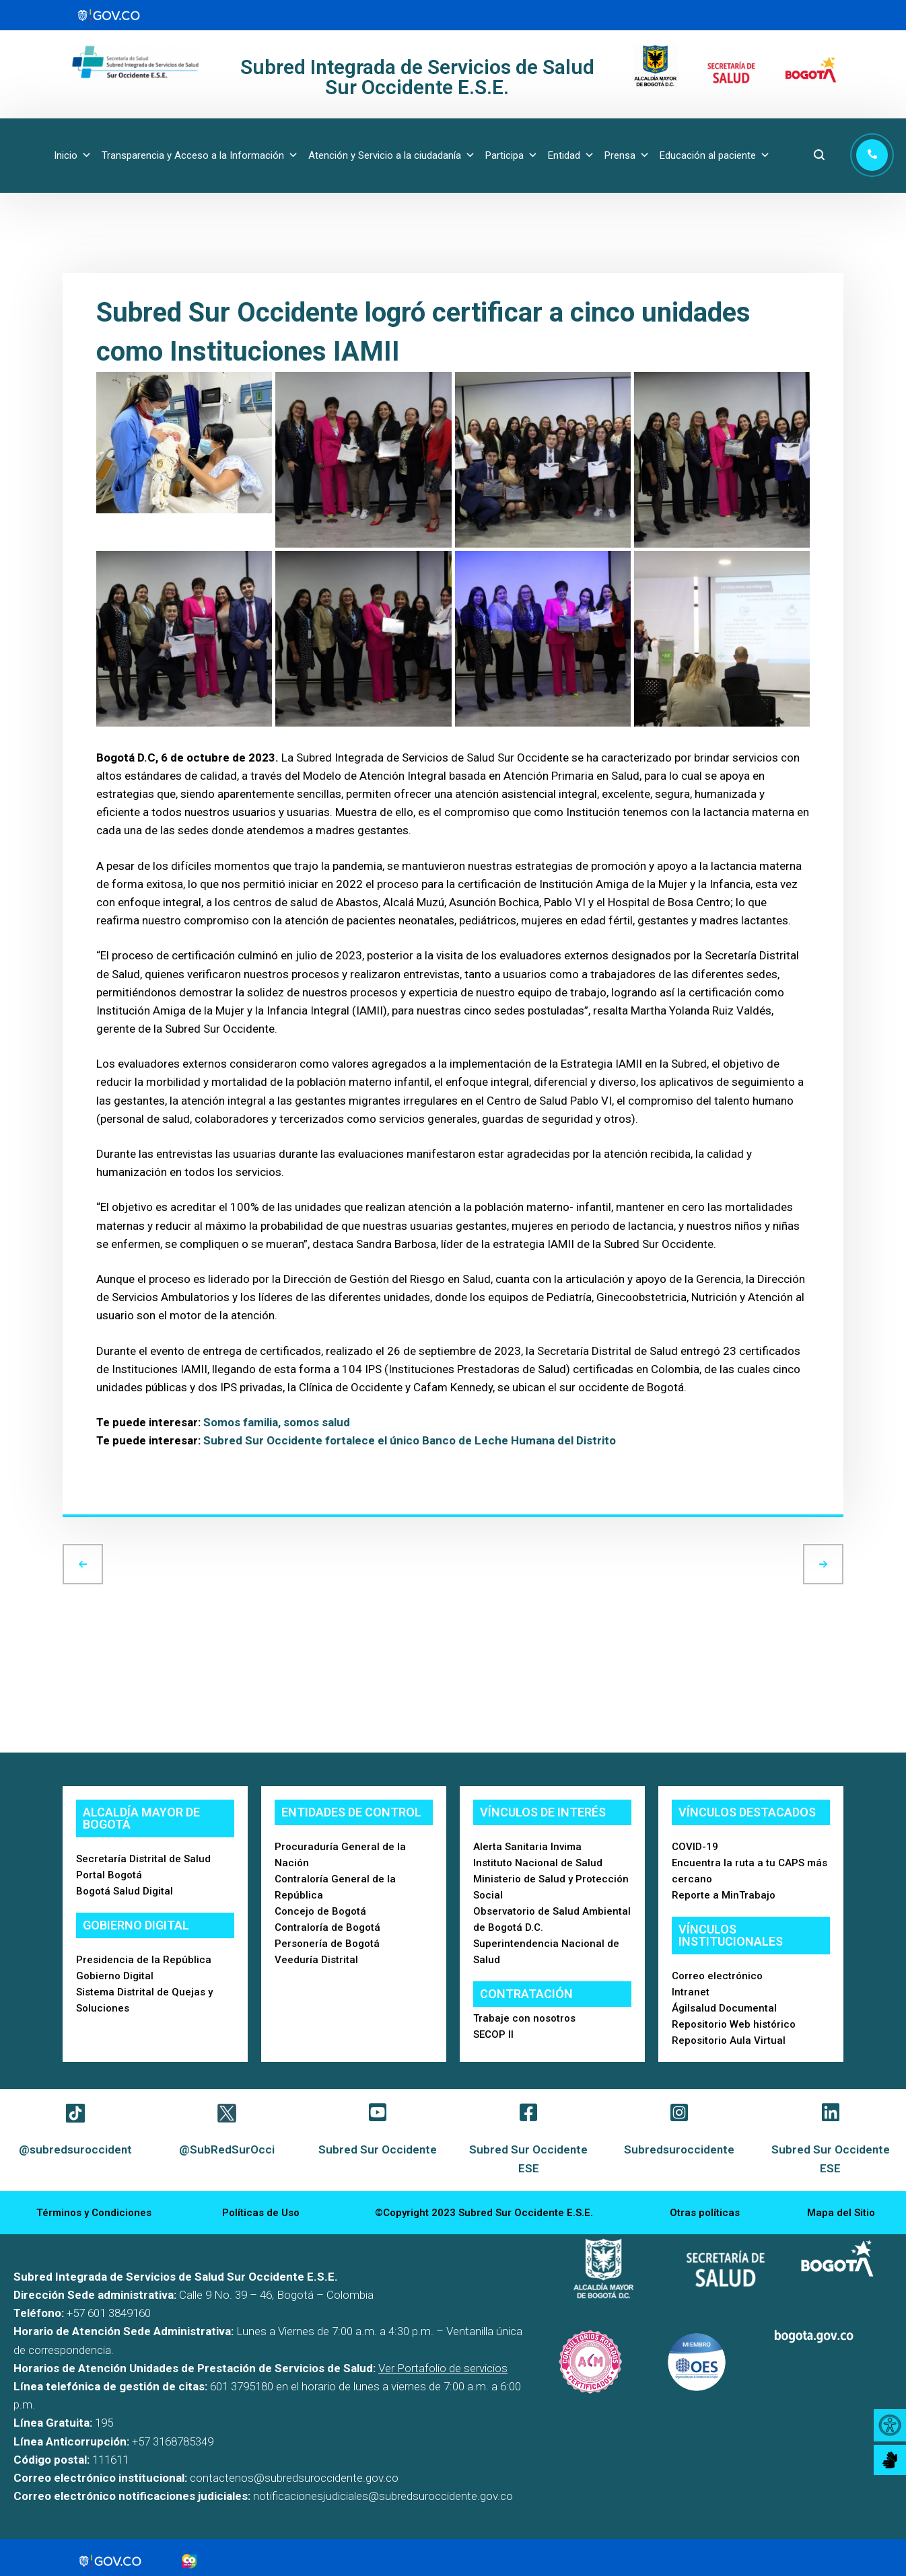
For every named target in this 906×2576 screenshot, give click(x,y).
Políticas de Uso (261, 2213)
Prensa (627, 155)
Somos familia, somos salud (276, 1422)
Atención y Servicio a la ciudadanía (391, 155)
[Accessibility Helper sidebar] (890, 2425)
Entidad (571, 155)
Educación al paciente (715, 155)
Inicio (73, 155)
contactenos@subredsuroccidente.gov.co (294, 2478)
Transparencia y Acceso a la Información (200, 155)
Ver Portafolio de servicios (443, 2368)
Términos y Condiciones (93, 2213)
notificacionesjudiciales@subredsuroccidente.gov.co (383, 2496)
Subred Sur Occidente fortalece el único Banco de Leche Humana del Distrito (411, 1440)
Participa (511, 155)
